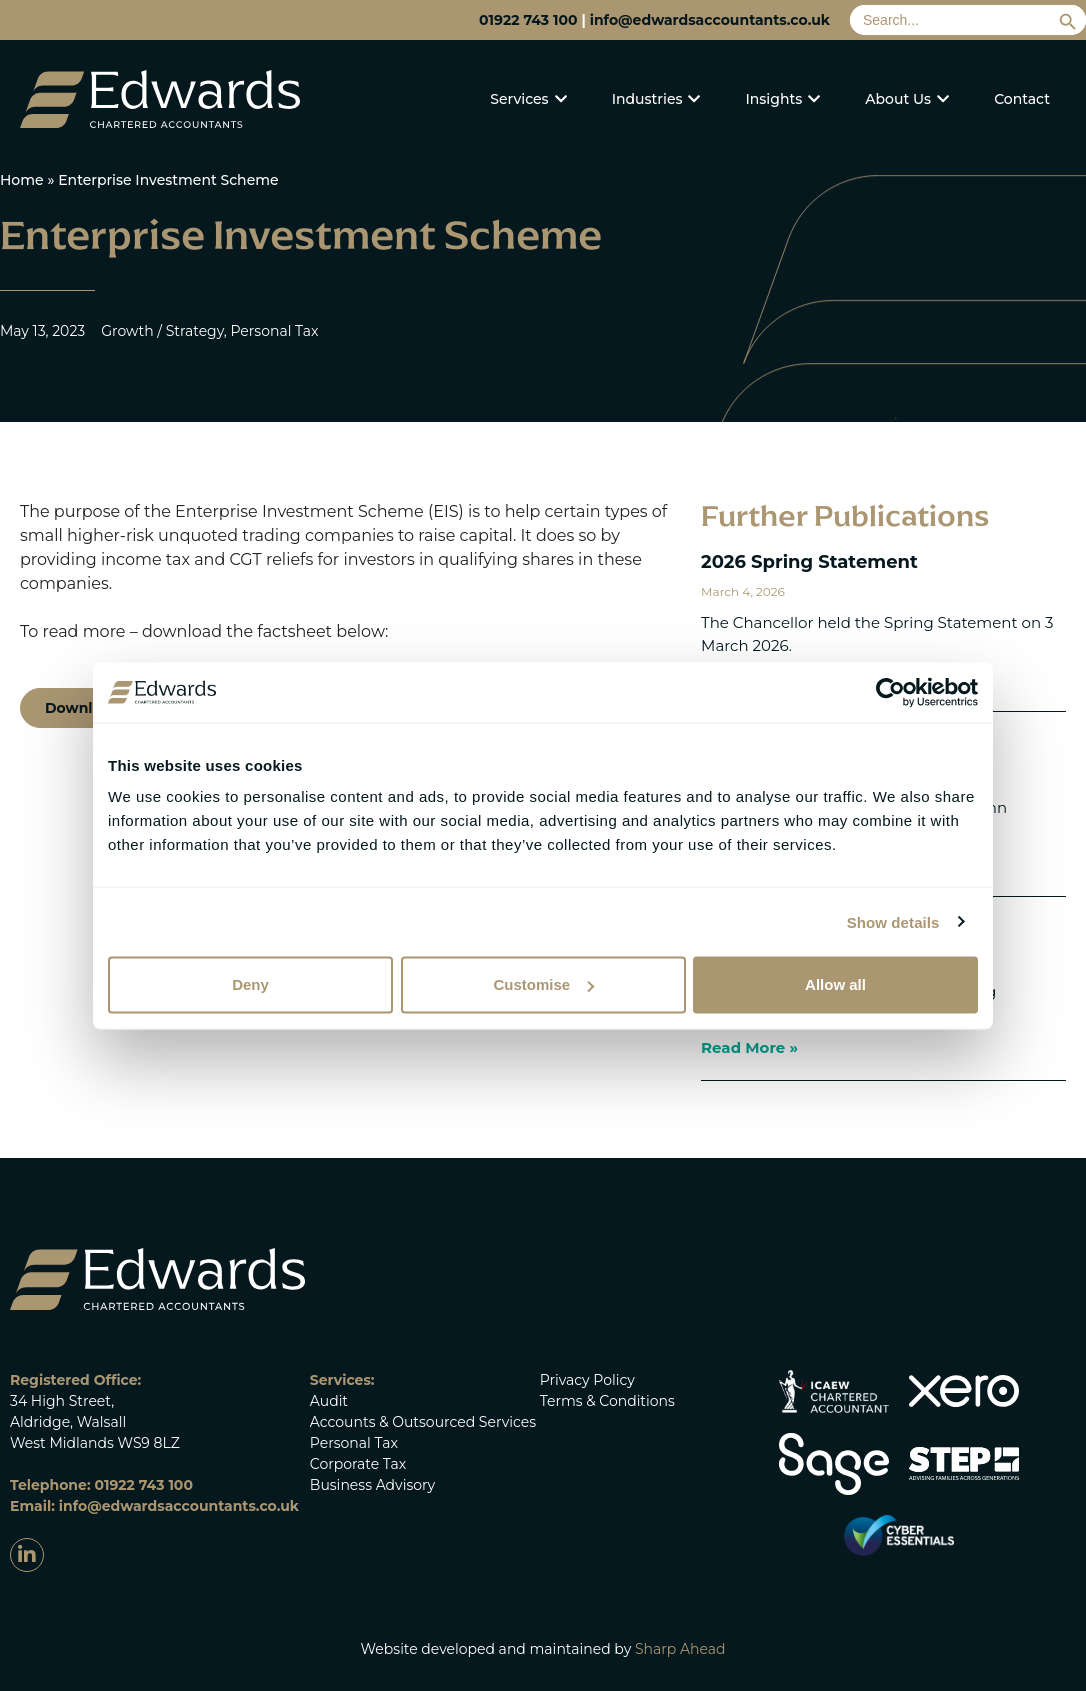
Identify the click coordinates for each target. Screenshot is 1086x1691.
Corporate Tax (358, 1464)
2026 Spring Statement (809, 562)
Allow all (835, 984)
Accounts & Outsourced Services (423, 1422)
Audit (329, 1401)
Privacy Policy (587, 1380)
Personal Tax (354, 1443)
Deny (250, 984)
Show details (893, 921)
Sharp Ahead (680, 1649)
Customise (543, 984)
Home (22, 180)
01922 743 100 (528, 20)
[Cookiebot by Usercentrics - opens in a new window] (890, 692)
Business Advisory (372, 1485)
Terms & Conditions (607, 1401)
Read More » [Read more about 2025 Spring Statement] (749, 1047)
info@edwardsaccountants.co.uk (710, 20)
